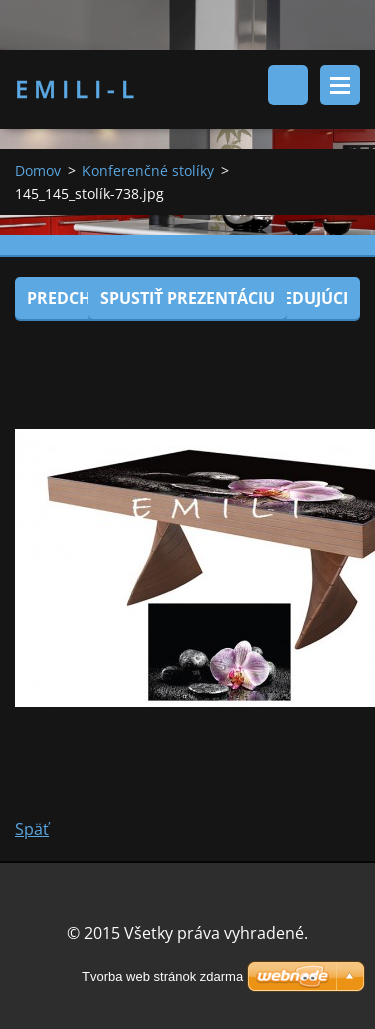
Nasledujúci (294, 298)
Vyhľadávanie (288, 85)
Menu (340, 85)
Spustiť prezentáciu (187, 298)
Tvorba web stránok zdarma (162, 976)
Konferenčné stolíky (148, 170)
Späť (32, 829)
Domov (38, 170)
